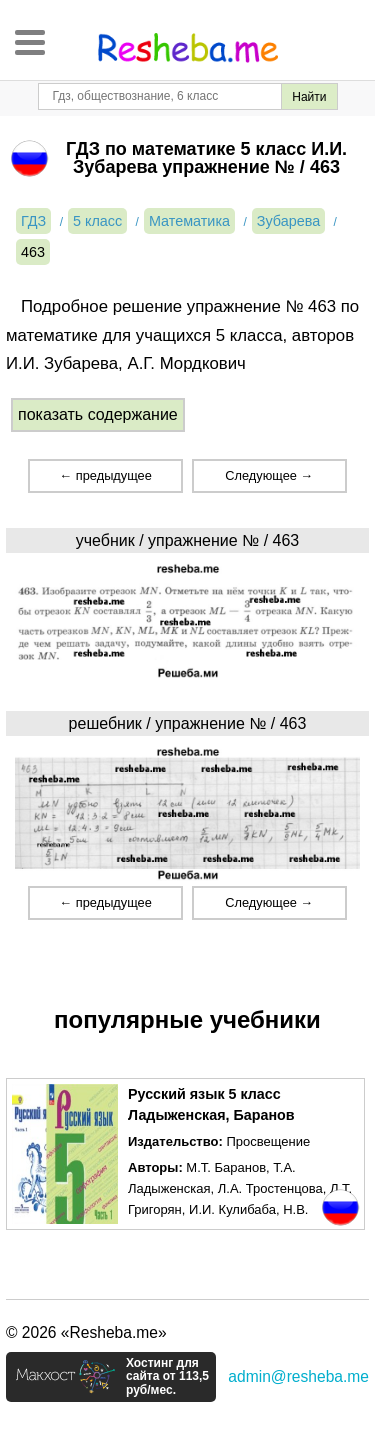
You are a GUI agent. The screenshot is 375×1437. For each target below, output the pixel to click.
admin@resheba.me (298, 1376)
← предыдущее (105, 475)
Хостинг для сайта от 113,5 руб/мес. (167, 1377)
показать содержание (98, 414)
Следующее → (269, 475)
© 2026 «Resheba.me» (86, 1332)
